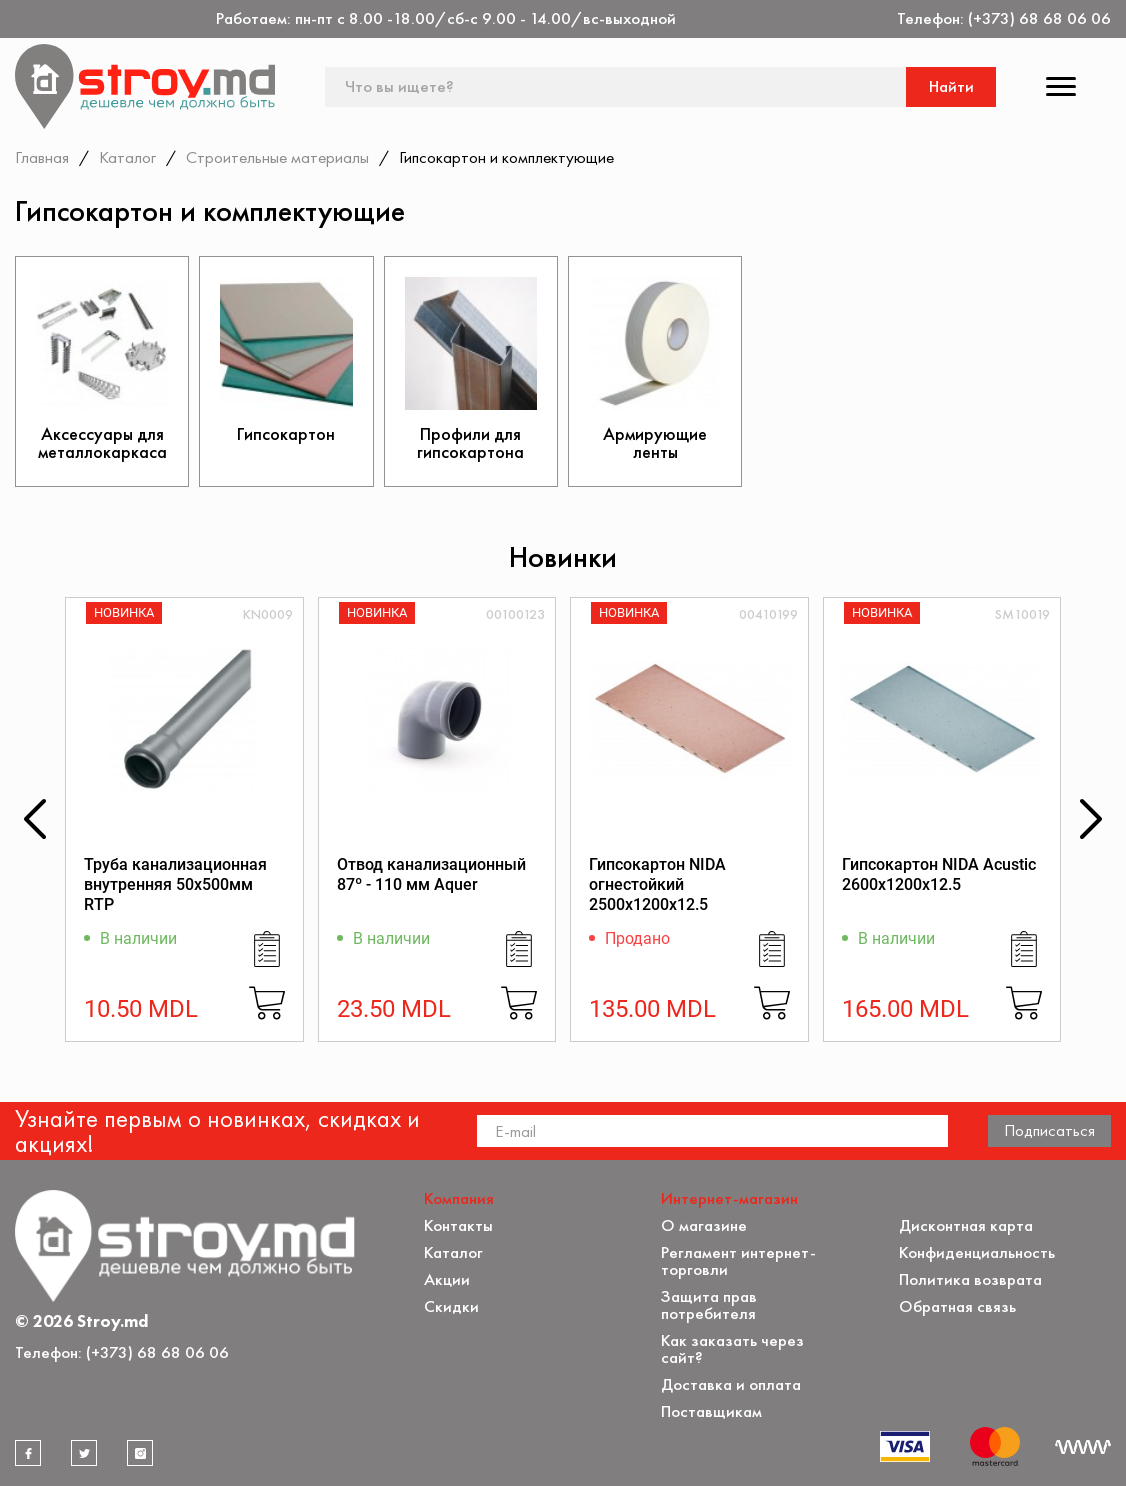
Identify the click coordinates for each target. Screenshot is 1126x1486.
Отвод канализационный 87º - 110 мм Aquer (431, 874)
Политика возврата (970, 1279)
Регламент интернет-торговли (738, 1261)
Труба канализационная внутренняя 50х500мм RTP (175, 884)
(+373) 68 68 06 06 (1039, 18)
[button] (35, 819)
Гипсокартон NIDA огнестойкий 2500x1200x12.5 (657, 884)
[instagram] (140, 1453)
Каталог (127, 157)
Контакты (458, 1225)
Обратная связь (957, 1306)
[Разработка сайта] (1083, 1447)
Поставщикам (711, 1411)
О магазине (704, 1225)
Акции (447, 1279)
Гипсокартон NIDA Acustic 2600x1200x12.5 (939, 874)
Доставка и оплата (731, 1384)
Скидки (451, 1306)
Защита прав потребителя (709, 1305)
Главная (42, 157)
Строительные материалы (277, 157)
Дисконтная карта (966, 1225)
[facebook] (28, 1453)
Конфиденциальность (977, 1252)
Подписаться (1049, 1130)
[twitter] (84, 1453)
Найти (951, 86)
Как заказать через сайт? (732, 1349)
